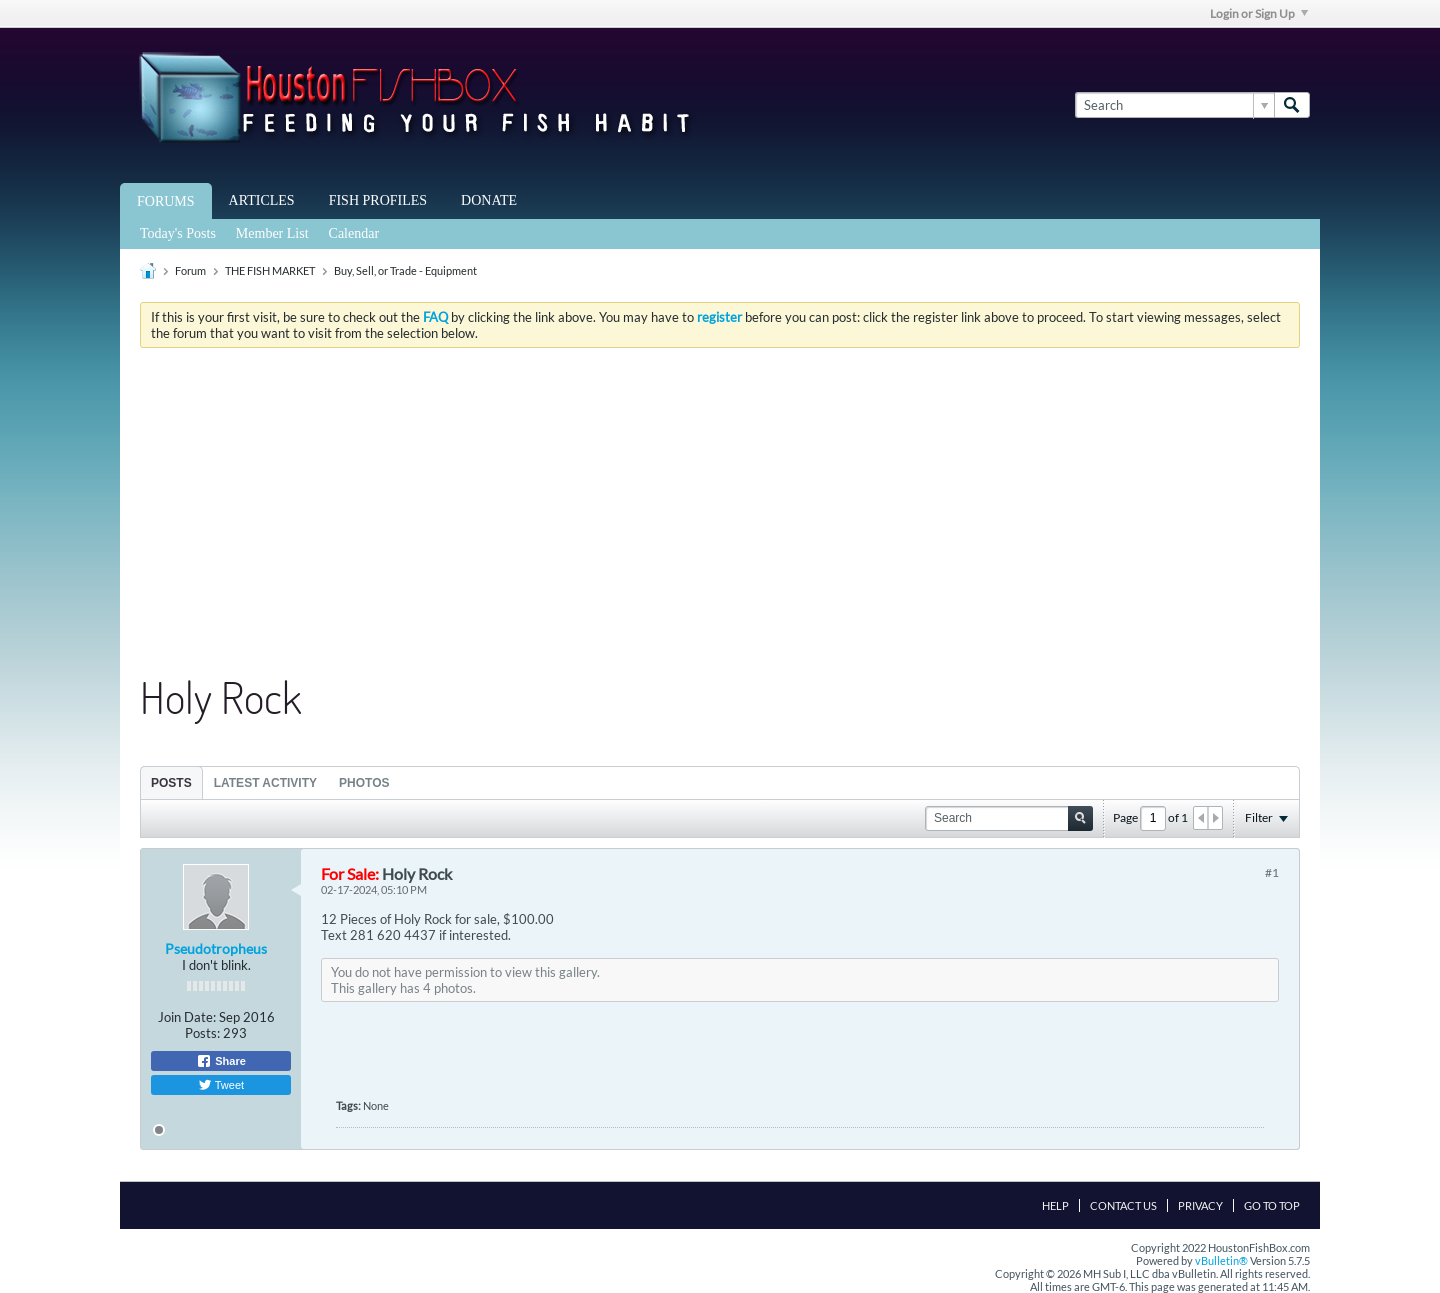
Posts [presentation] (171, 783)
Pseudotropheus (216, 948)
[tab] (171, 782)
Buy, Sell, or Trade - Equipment (405, 270)
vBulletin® (1221, 1260)
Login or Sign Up (1259, 13)
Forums (166, 201)
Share (221, 1061)
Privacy (1200, 1205)
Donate (489, 200)
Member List (272, 233)
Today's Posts (178, 233)
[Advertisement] (720, 513)
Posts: (202, 1033)
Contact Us (1123, 1205)
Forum (190, 270)
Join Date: (187, 1017)
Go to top (1272, 1205)
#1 (1272, 872)
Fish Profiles (378, 200)
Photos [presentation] (364, 783)
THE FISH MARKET (270, 270)
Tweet (221, 1085)
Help (1055, 1205)
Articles (262, 200)
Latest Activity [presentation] (265, 783)
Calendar (354, 233)
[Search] (1174, 105)
